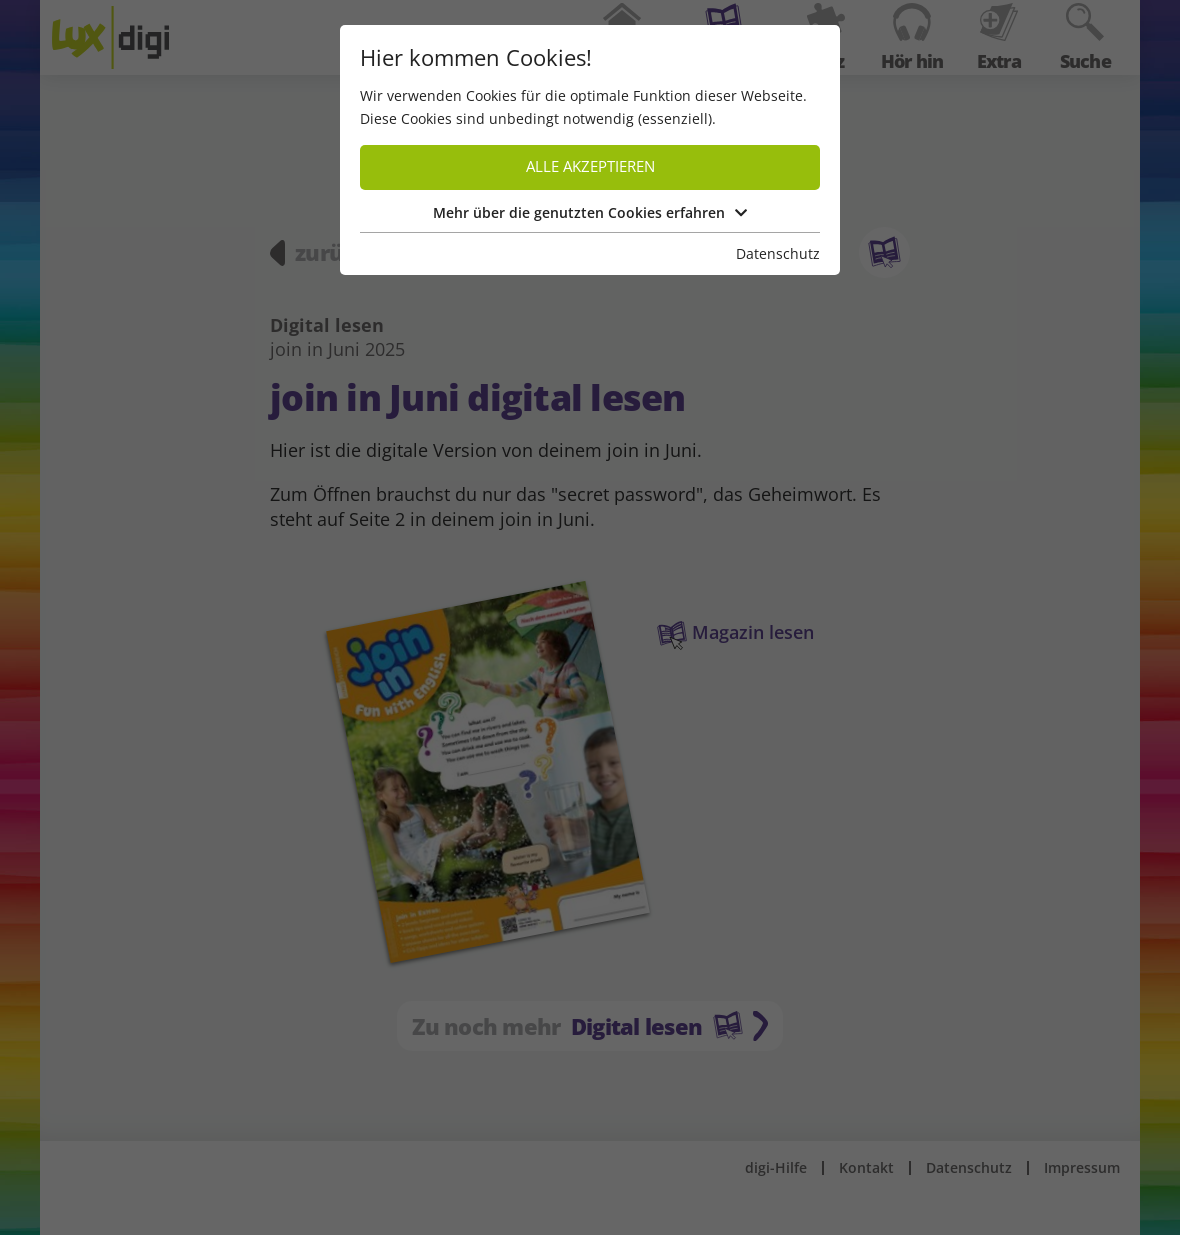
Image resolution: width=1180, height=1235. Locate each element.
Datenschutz (778, 253)
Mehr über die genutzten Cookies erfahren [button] (590, 212)
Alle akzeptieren (590, 166)
